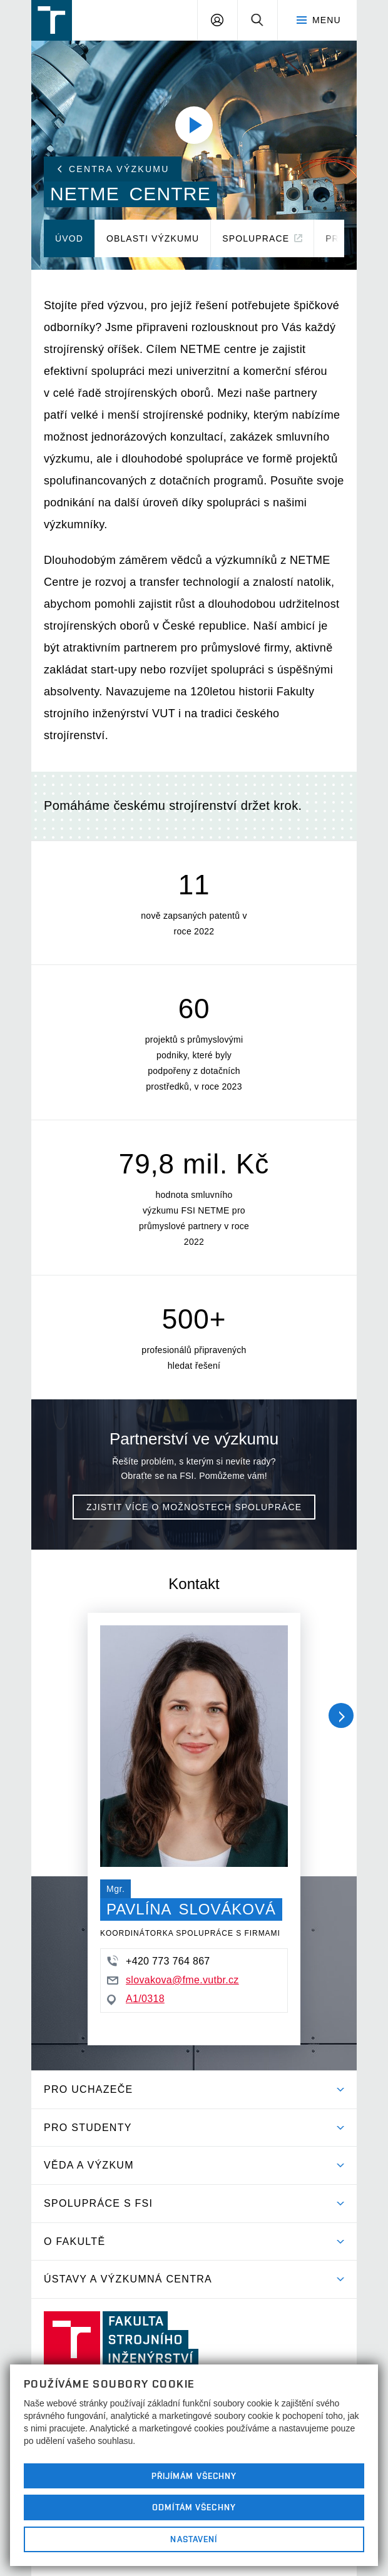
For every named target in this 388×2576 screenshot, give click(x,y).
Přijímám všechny (194, 2476)
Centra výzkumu (113, 169)
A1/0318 (136, 1999)
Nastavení (193, 2539)
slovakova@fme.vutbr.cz (173, 1980)
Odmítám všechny (194, 2507)
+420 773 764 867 (158, 1960)
